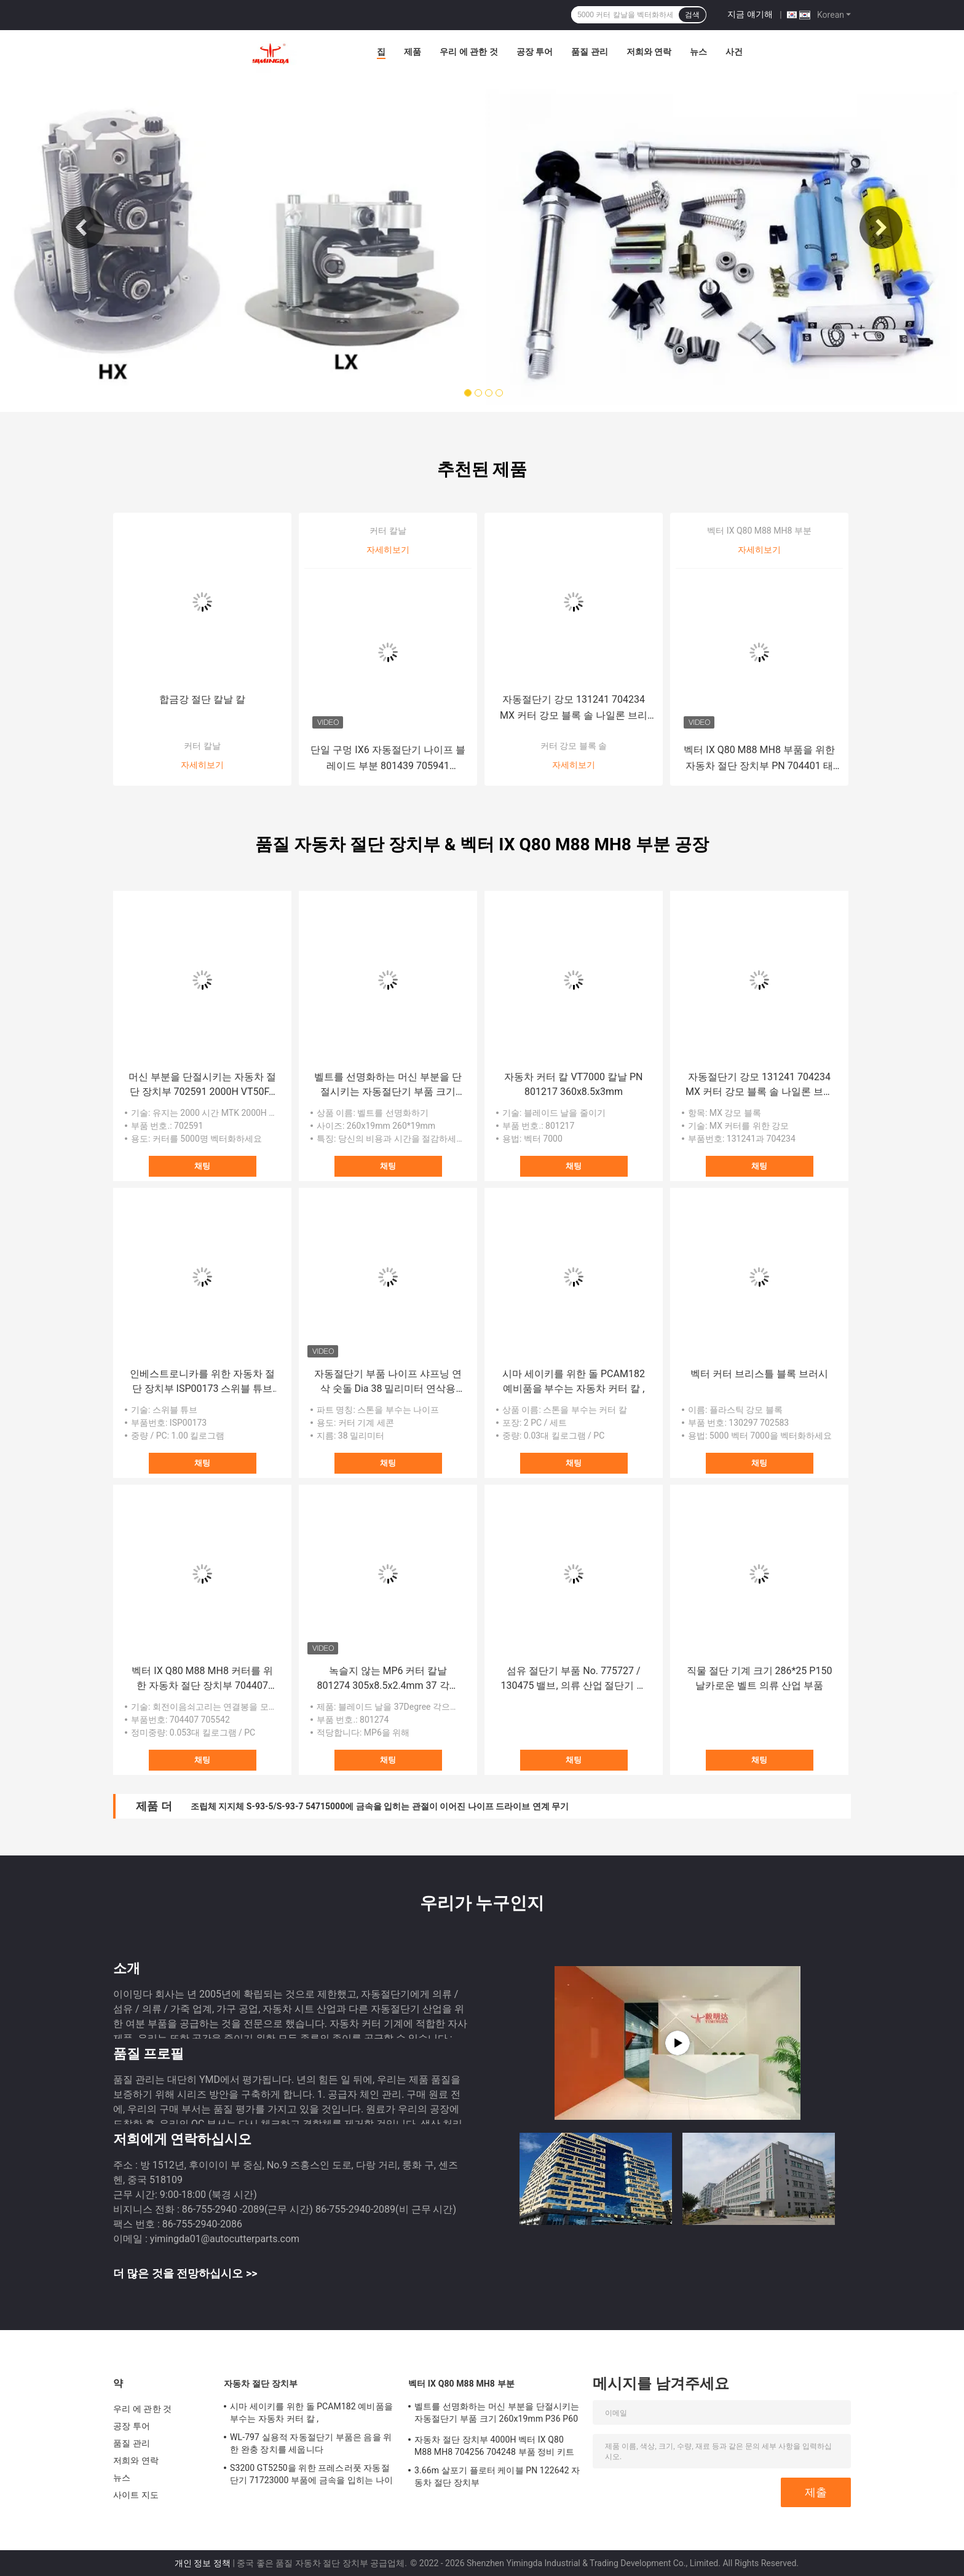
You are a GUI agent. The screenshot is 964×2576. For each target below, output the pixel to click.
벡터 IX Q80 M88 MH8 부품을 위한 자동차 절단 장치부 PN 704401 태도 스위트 (759, 759)
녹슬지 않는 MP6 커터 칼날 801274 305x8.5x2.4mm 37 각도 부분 (388, 1679)
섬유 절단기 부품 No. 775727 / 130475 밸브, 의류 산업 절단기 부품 (574, 1679)
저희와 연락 (648, 52)
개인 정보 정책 (203, 2563)
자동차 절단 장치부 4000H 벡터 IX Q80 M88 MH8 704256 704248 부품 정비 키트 (494, 2446)
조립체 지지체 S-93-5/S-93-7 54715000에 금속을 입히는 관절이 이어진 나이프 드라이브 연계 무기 (380, 1806)
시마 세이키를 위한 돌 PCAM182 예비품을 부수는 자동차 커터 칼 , (573, 1381)
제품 (412, 52)
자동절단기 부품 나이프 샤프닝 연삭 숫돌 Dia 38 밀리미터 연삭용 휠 (388, 1382)
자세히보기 (202, 765)
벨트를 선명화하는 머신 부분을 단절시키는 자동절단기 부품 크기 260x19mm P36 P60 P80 (388, 1085)
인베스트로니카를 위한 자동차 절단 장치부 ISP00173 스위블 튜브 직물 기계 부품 (202, 1382)
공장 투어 (534, 52)
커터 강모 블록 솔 (573, 746)
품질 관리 (589, 52)
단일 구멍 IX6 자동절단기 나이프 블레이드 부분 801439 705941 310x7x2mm (387, 759)
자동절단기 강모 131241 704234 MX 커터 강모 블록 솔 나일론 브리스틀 (573, 708)
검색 (692, 14)
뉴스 (698, 52)
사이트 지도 (136, 2495)
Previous (83, 227)
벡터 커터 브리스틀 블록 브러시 (759, 1374)
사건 (734, 52)
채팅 (202, 1166)
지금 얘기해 (749, 14)
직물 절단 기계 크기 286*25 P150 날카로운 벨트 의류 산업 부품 (759, 1678)
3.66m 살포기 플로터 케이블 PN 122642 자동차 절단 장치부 (497, 2476)
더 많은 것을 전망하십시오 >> (185, 2273)
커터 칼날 (202, 746)
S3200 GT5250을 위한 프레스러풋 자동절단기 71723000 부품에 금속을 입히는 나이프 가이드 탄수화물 (311, 2476)
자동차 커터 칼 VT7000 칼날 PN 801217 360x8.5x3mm (573, 1084)
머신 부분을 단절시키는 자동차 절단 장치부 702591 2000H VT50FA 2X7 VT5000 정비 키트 (202, 1085)
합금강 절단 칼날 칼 (202, 699)
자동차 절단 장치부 (261, 2383)
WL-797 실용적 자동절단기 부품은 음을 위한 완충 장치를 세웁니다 (311, 2443)
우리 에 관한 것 (468, 52)
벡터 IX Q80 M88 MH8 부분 (759, 530)
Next (881, 227)
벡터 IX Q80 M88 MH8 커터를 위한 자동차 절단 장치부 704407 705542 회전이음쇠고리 (202, 1679)
